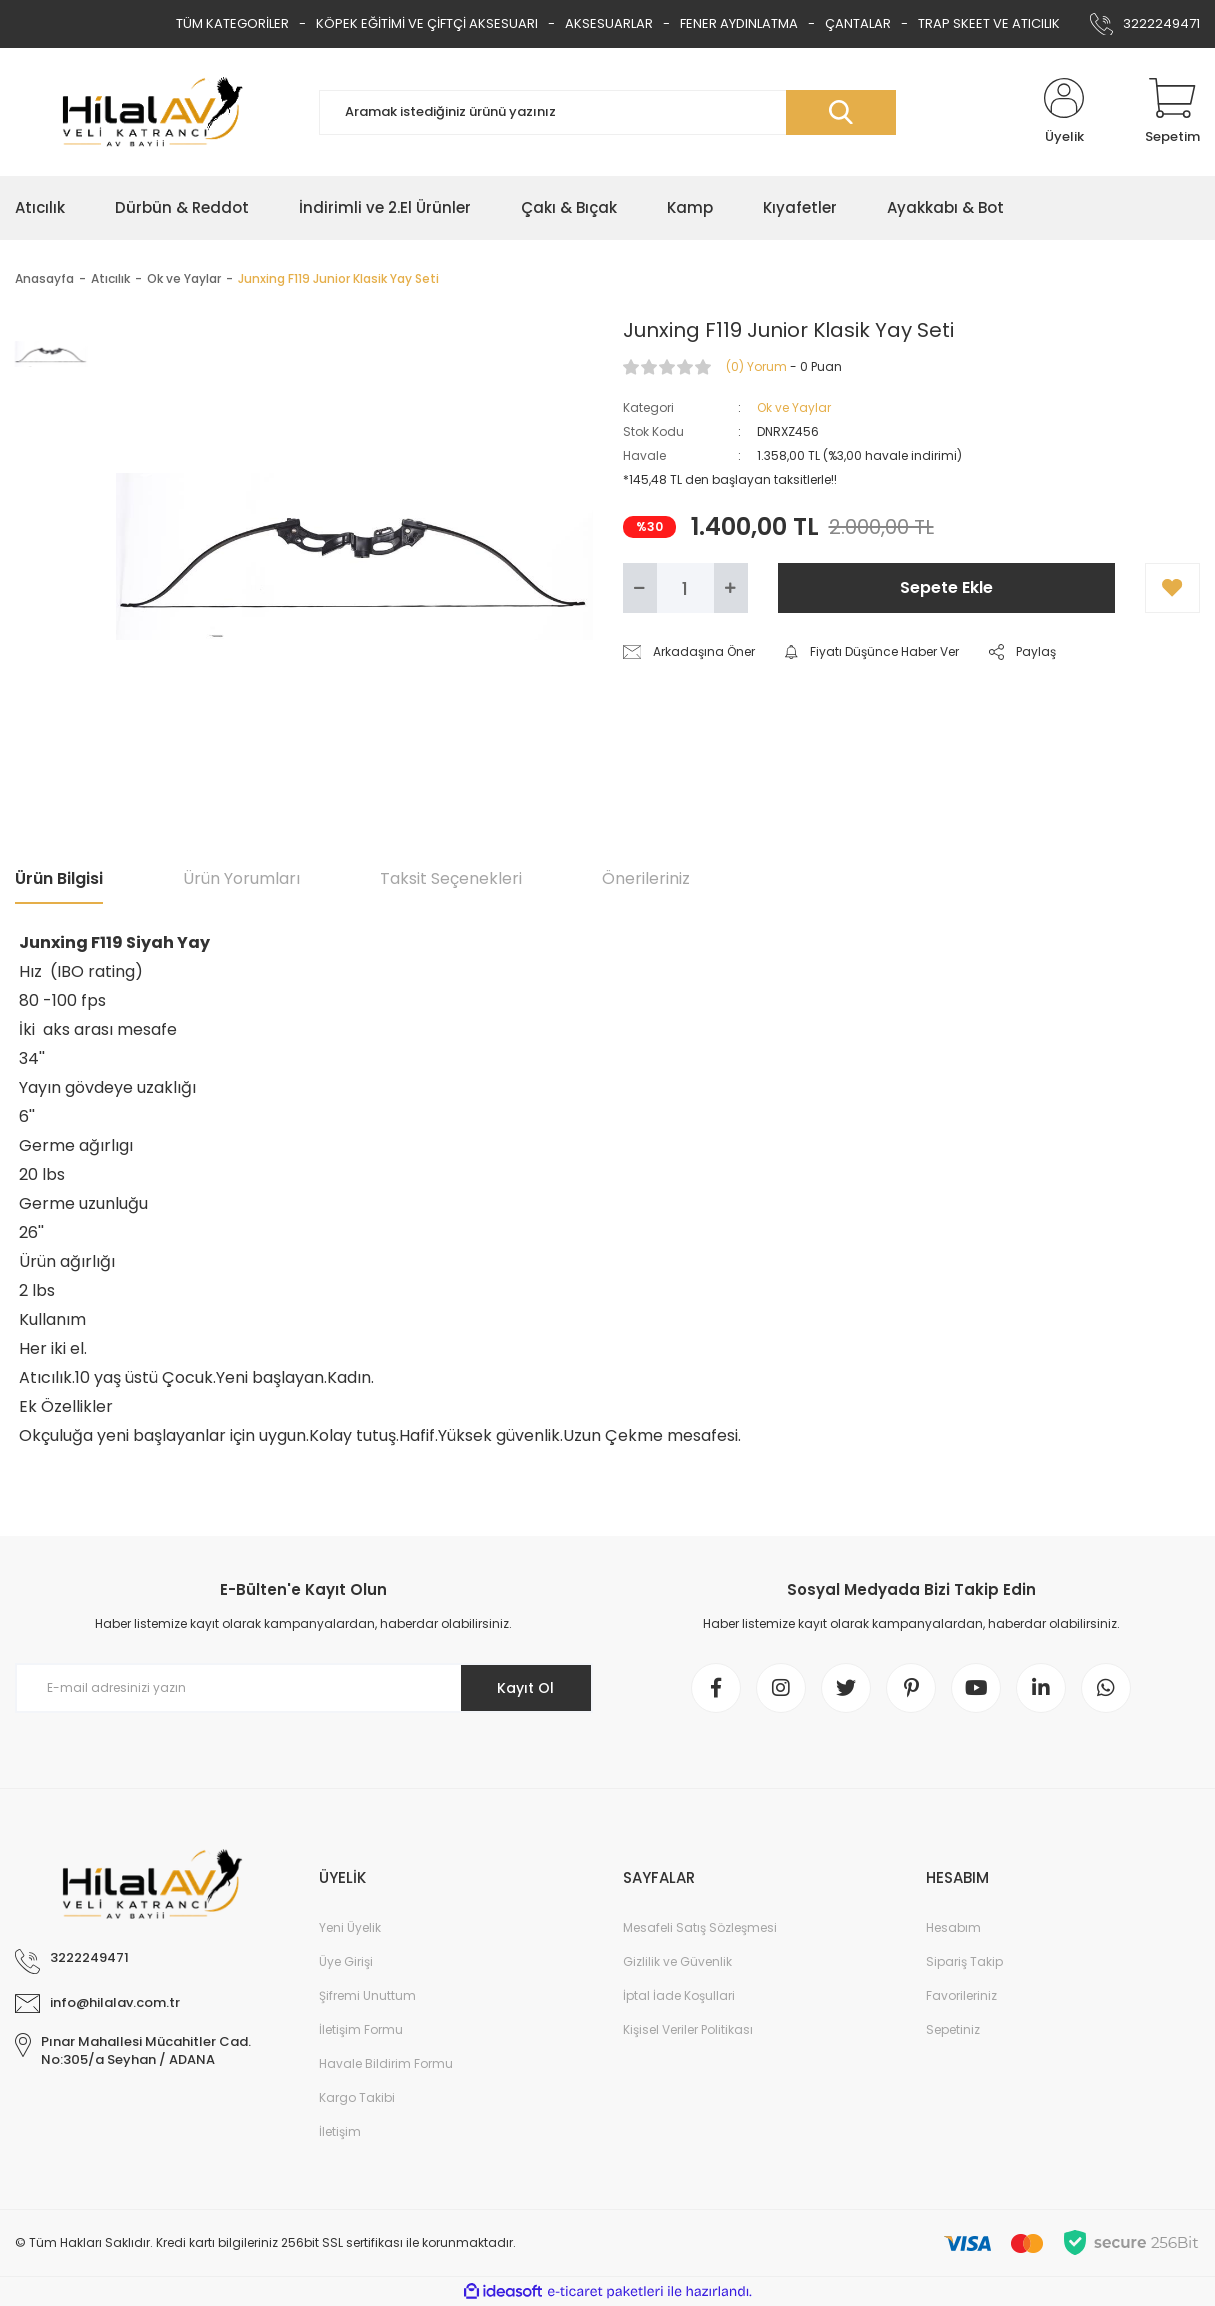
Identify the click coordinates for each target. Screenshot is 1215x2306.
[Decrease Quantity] (640, 588)
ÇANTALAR (858, 23)
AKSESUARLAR (609, 23)
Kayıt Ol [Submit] (525, 1688)
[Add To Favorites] (1172, 588)
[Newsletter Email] (304, 1688)
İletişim (340, 2131)
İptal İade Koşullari (679, 1995)
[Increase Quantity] (731, 588)
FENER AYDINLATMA (739, 23)
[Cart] (1172, 112)
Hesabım (953, 1927)
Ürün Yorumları (241, 878)
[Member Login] (1064, 112)
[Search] (608, 112)
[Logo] (152, 112)
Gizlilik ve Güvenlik (677, 1961)
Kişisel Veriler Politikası (688, 2029)
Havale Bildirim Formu (386, 2063)
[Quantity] (685, 588)
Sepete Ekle (946, 587)
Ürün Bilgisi (59, 878)
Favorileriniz (961, 1995)
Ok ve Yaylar (794, 407)
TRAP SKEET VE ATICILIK (989, 23)
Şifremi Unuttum (367, 1995)
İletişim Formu (361, 2029)
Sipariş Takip (964, 1961)
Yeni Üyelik (350, 1927)
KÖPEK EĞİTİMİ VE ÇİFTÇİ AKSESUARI (427, 23)
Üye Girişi (346, 1961)
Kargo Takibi (357, 2097)
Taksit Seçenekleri (451, 878)
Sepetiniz (953, 2029)
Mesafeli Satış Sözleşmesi (700, 1927)
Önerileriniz (646, 878)
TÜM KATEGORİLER (232, 23)
